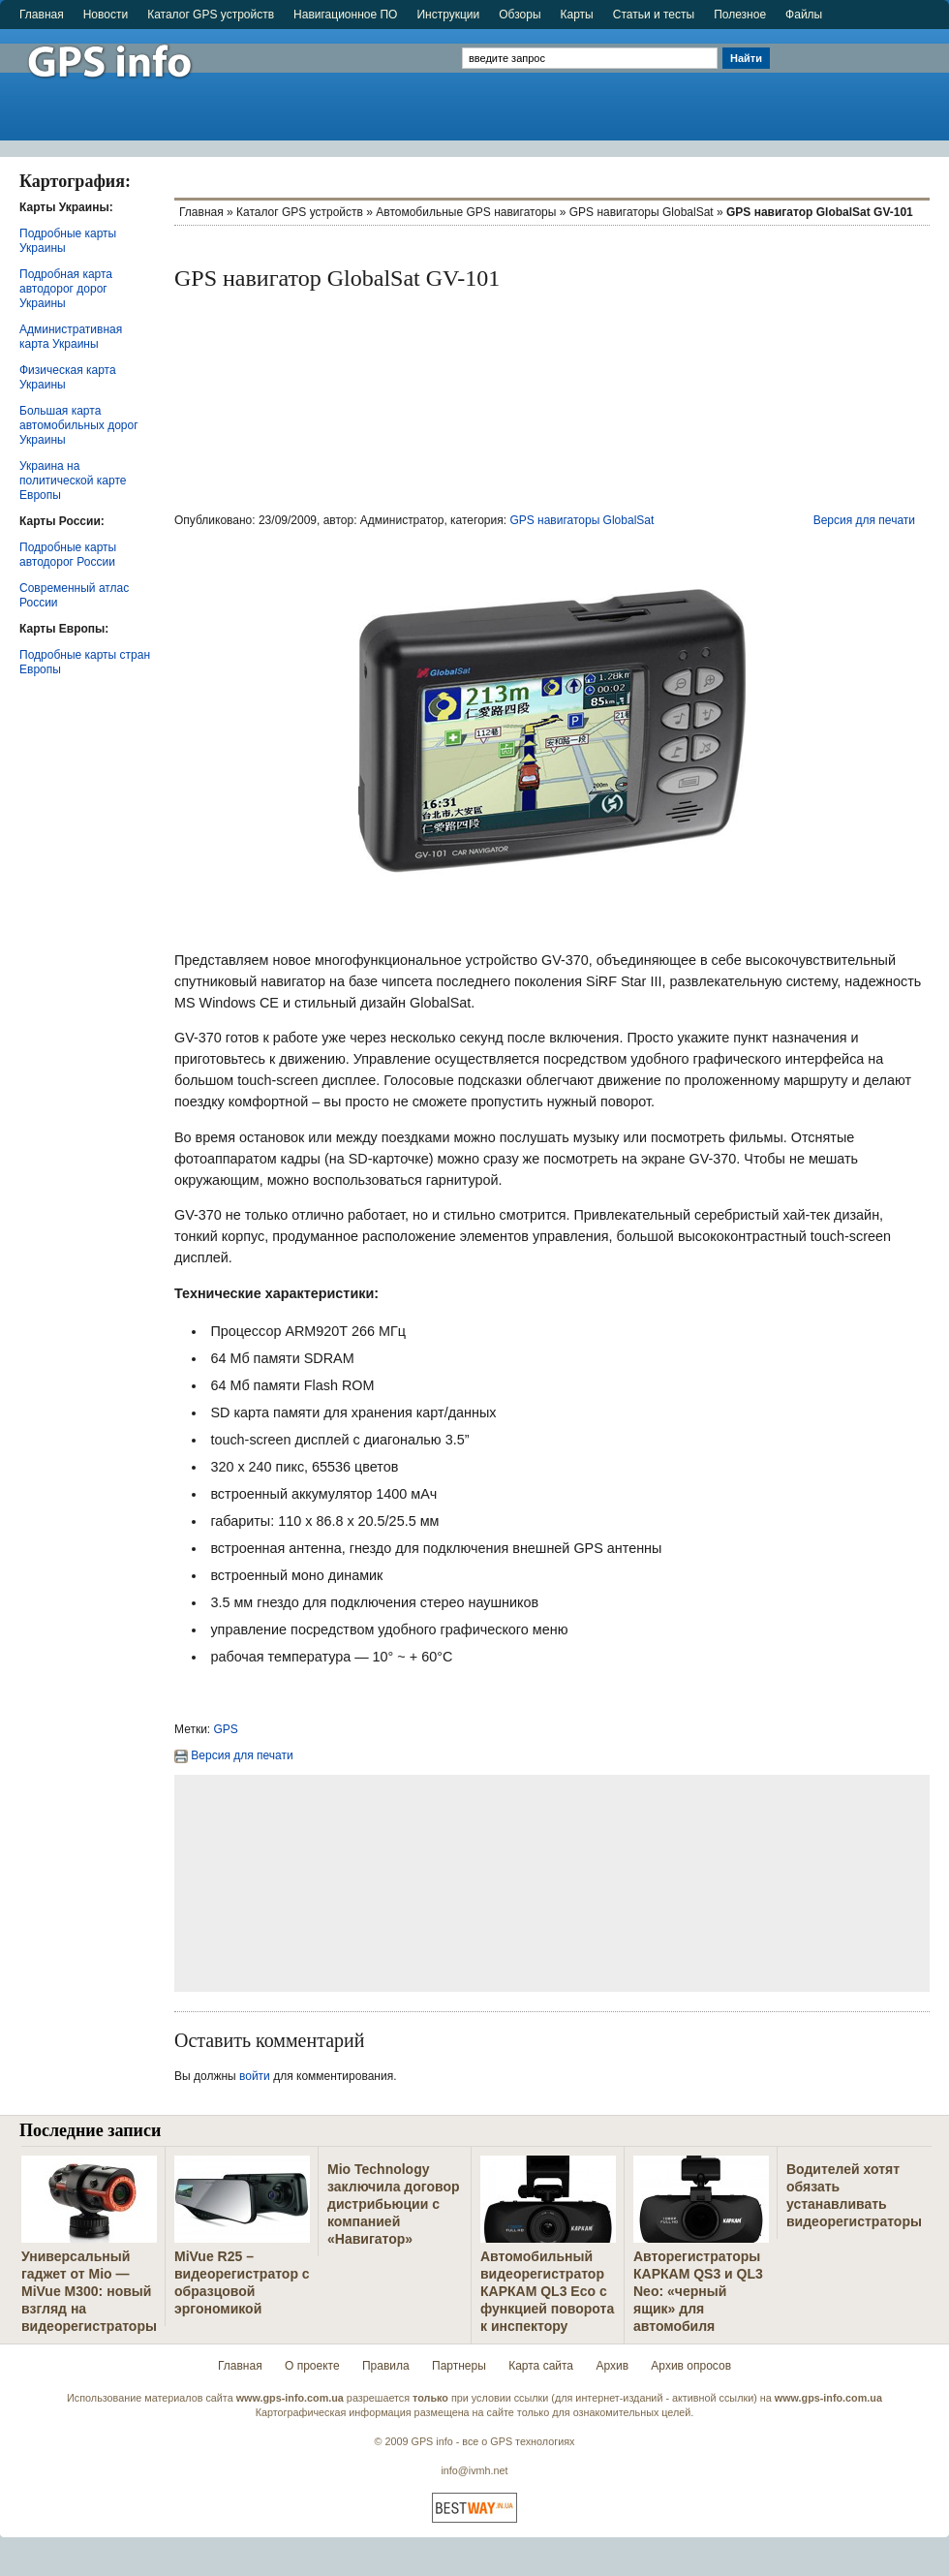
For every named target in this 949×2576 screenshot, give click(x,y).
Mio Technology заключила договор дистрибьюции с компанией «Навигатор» (393, 2204)
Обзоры (519, 14)
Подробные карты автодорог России (67, 555)
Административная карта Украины (70, 337)
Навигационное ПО (345, 14)
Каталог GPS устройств (210, 14)
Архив (612, 2366)
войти (254, 2076)
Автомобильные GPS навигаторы (466, 212)
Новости (105, 14)
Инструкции (447, 14)
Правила (386, 2366)
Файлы (803, 14)
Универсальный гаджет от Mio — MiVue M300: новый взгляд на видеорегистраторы (89, 2291)
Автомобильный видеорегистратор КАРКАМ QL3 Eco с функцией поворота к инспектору (547, 2291)
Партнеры (459, 2366)
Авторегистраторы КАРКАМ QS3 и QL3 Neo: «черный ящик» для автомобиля (698, 2291)
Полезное (740, 14)
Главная (41, 14)
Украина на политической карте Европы (72, 480)
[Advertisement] (861, 84)
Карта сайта (540, 2366)
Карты (577, 14)
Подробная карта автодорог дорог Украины (65, 288)
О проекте (312, 2366)
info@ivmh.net (474, 2470)
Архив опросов (691, 2366)
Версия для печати (864, 520)
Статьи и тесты (653, 14)
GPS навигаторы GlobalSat (641, 212)
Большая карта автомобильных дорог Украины (78, 425)
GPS (226, 1729)
